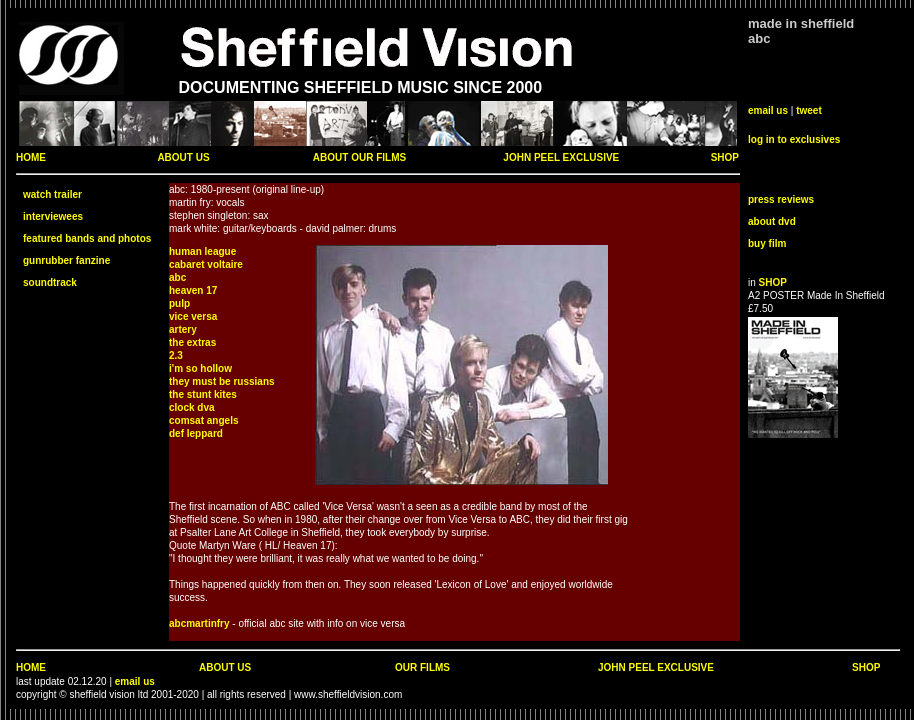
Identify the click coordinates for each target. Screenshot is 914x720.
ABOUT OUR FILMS (359, 157)
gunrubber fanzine (66, 260)
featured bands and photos (87, 238)
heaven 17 (193, 290)
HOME (31, 157)
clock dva (192, 407)
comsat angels (203, 420)
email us (768, 110)
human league (202, 251)
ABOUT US (183, 157)
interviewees (53, 216)
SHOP (725, 157)
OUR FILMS (422, 667)
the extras (192, 342)
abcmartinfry (199, 623)
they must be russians (222, 381)
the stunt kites (203, 394)
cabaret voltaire (206, 264)
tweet (809, 110)
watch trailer (52, 194)
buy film (767, 243)
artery (183, 329)
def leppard (196, 433)
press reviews (781, 199)
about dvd (772, 221)
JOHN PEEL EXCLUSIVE (561, 157)
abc (177, 277)
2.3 (176, 355)
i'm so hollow (200, 368)
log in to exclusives (794, 139)
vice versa (193, 316)
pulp (179, 303)
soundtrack (50, 282)
